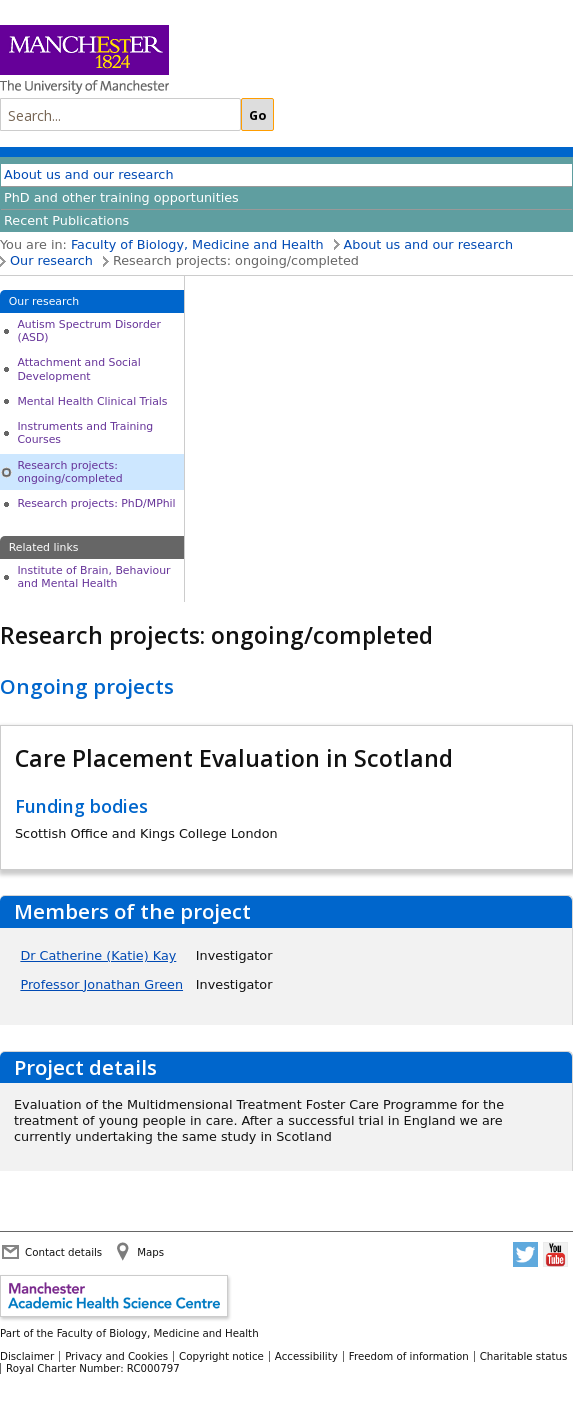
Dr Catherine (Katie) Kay (98, 955)
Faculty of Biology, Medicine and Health (197, 244)
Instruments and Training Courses (85, 433)
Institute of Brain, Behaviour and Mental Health (93, 577)
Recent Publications (66, 220)
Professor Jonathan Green (101, 984)
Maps (150, 1252)
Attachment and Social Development (78, 369)
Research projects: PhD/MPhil (96, 503)
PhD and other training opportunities (121, 197)
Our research (51, 260)
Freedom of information (409, 1356)
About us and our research (89, 174)
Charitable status (524, 1356)
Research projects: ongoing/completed (69, 472)
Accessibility (306, 1356)
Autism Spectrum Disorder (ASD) (89, 331)
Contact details (63, 1252)
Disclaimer (27, 1356)
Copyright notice (221, 1356)
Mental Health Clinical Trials (92, 401)
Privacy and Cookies (116, 1356)
